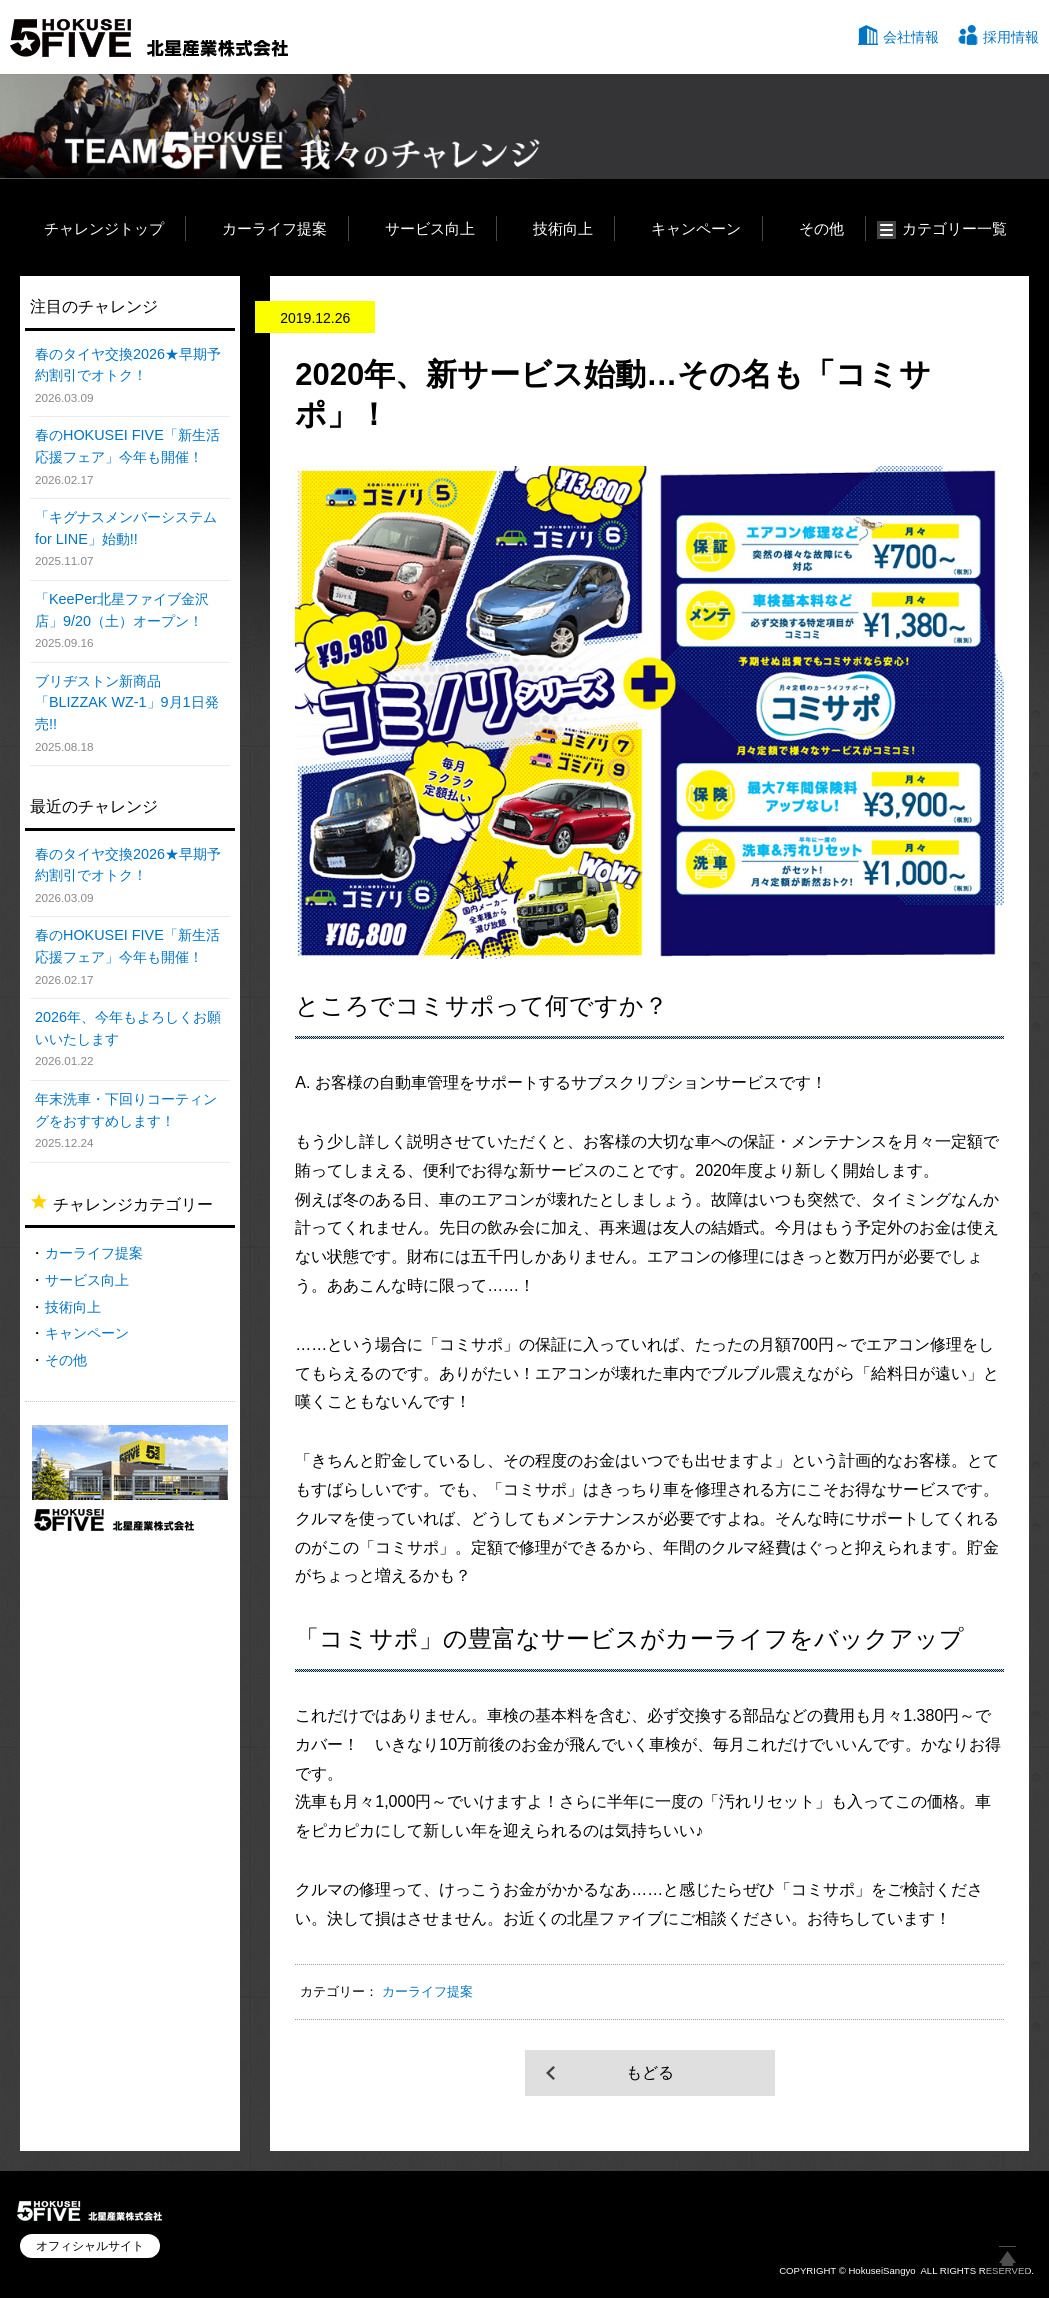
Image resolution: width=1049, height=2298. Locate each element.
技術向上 (563, 228)
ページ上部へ (1007, 2256)
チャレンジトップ (104, 228)
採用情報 (1011, 37)
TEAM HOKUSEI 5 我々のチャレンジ (278, 126)
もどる (650, 2072)
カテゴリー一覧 (954, 228)
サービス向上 (430, 228)
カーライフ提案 (274, 228)
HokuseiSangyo (881, 2270)
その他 (821, 228)
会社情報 (911, 37)
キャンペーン (696, 228)
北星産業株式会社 (149, 38)
